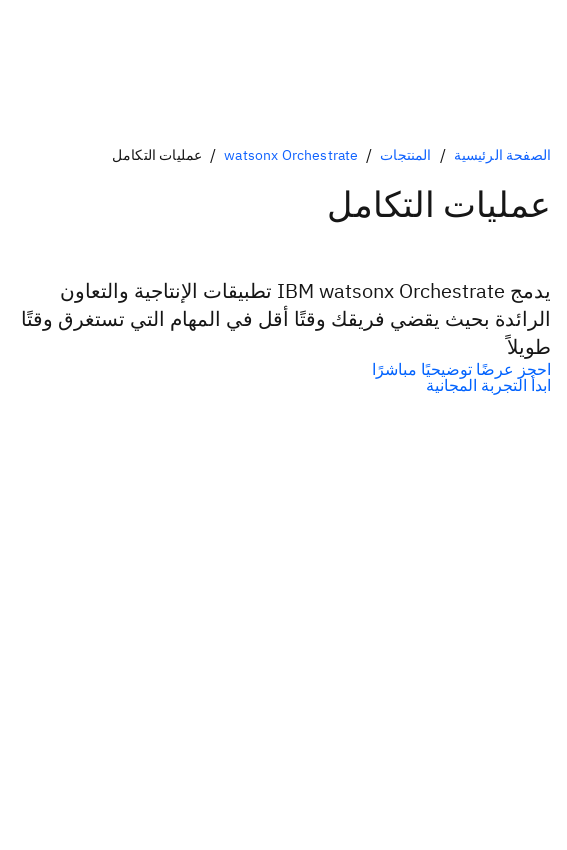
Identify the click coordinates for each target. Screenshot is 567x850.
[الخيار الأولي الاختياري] (283, 369)
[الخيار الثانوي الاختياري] (283, 385)
